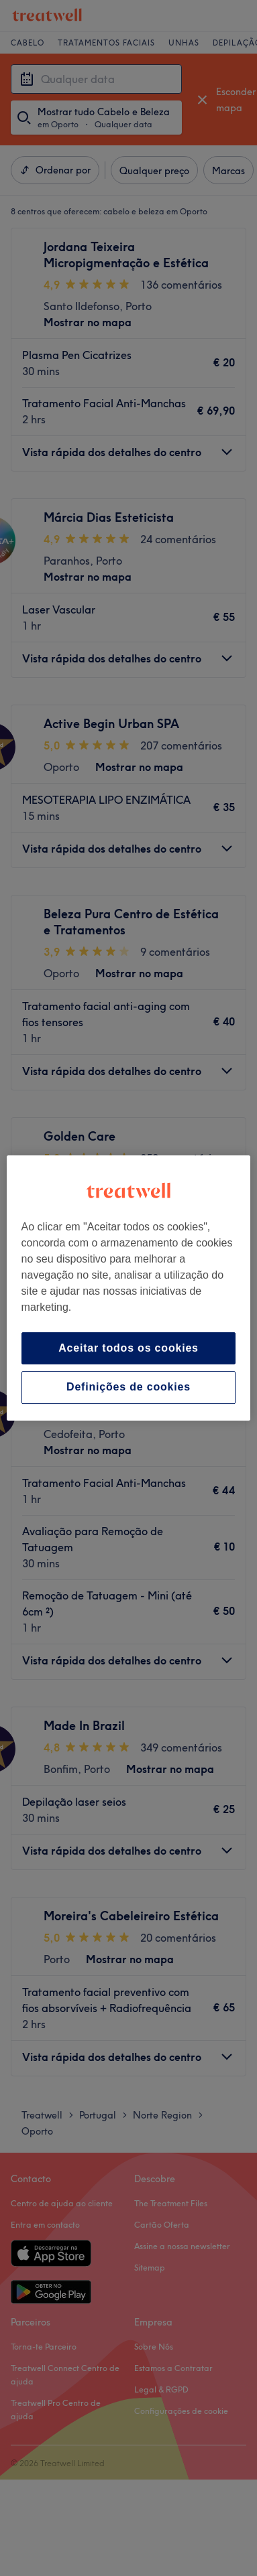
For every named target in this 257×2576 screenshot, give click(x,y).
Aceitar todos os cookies (128, 1348)
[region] (129, 1288)
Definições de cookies (128, 1387)
